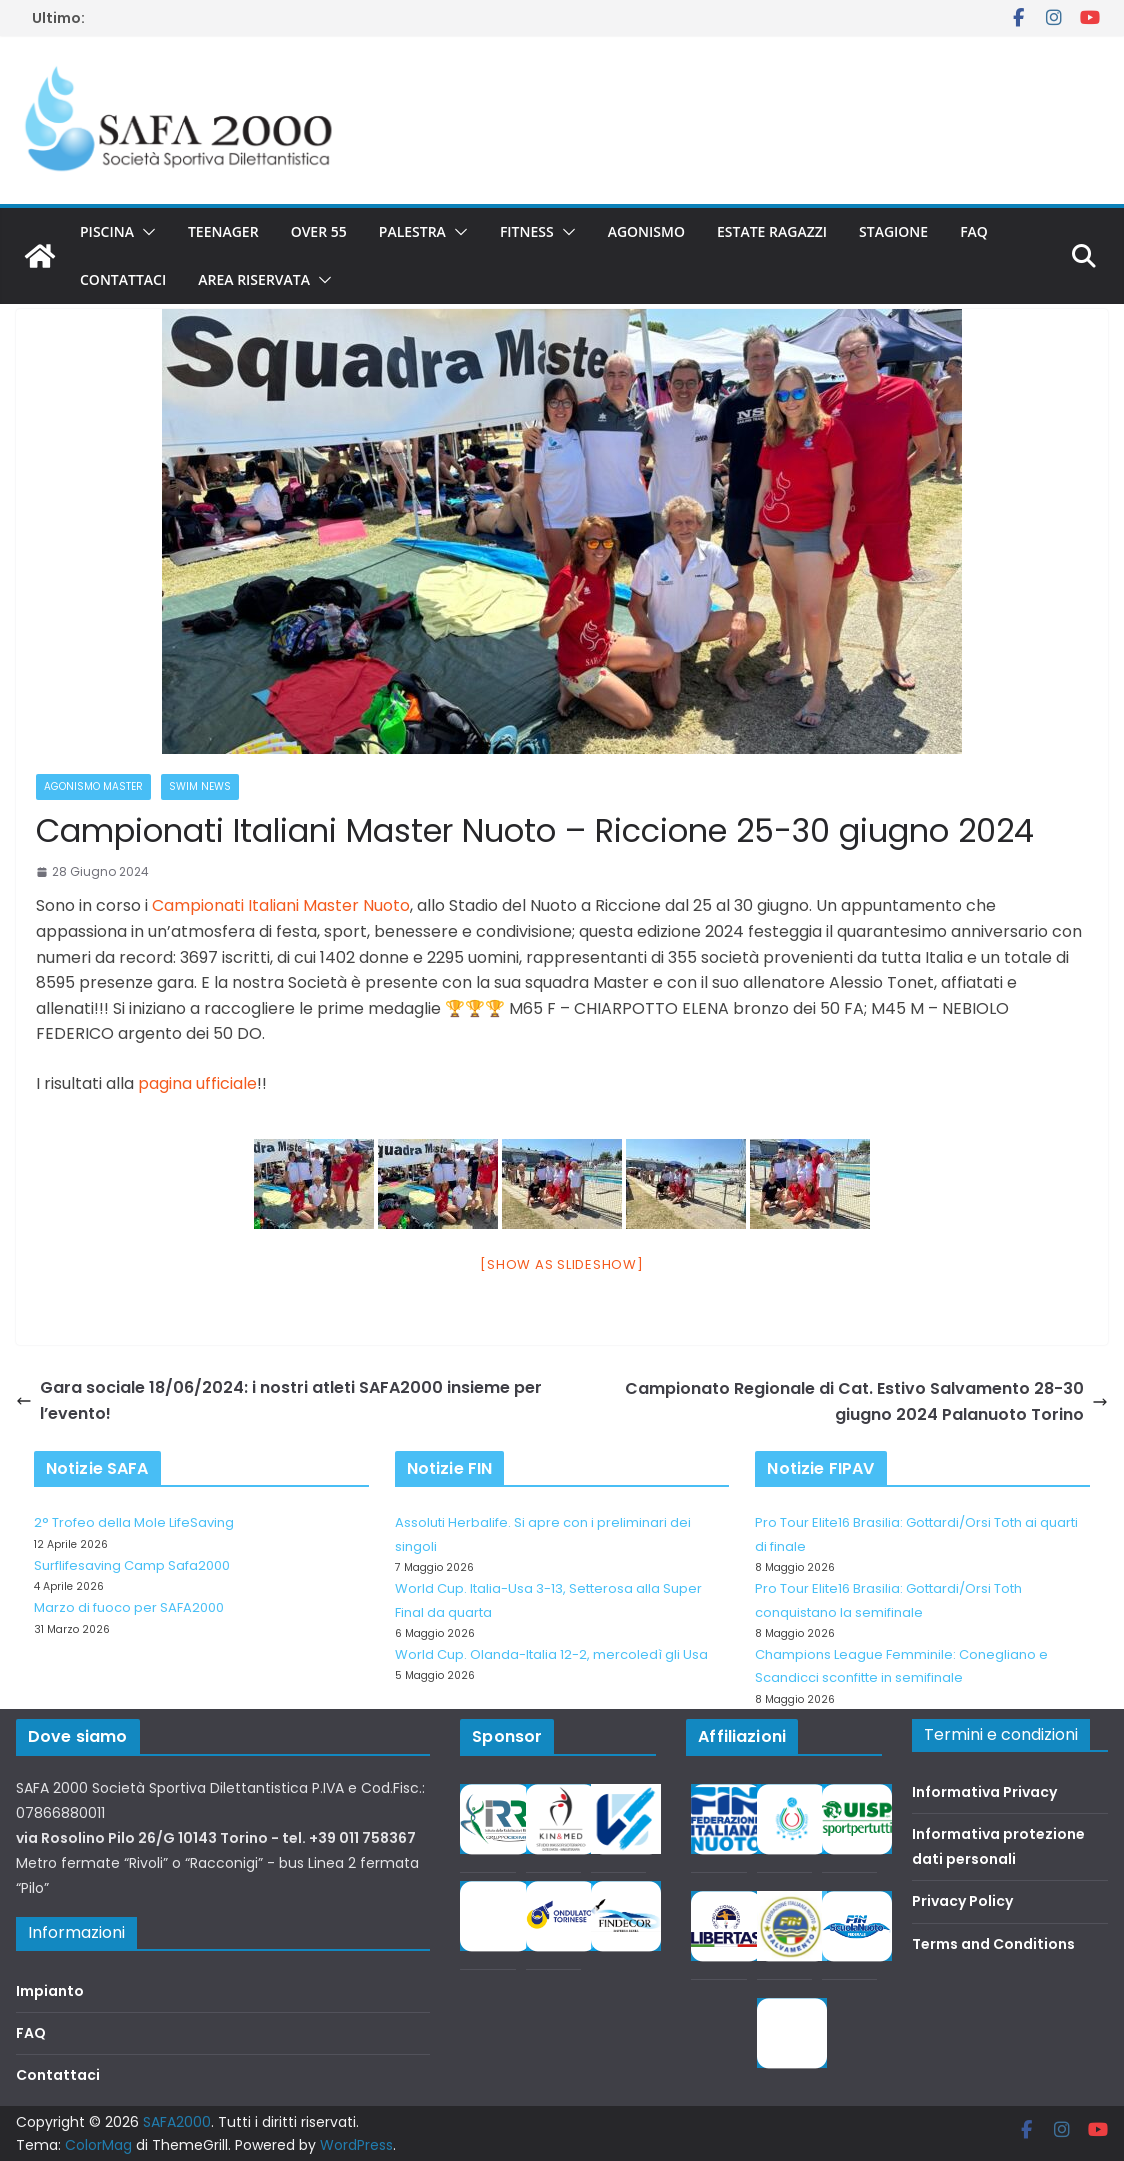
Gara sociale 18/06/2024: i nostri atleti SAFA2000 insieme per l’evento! (279, 1400)
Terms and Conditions (993, 1944)
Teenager (223, 231)
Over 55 (319, 231)
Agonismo (646, 231)
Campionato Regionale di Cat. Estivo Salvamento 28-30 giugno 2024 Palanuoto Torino (866, 1401)
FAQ (974, 231)
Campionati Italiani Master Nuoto (281, 905)
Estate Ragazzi (772, 231)
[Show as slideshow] (561, 1264)
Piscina (107, 231)
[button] (145, 232)
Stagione (893, 231)
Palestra (412, 231)
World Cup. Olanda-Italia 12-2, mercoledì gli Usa (551, 1654)
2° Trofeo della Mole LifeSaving (134, 1522)
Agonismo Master (93, 786)
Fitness (527, 231)
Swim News (200, 786)
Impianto (50, 1991)
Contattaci (123, 279)
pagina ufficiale (197, 1083)
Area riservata (254, 279)
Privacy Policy (962, 1901)
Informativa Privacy (984, 1792)
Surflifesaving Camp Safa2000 (132, 1565)
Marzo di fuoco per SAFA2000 (129, 1607)
